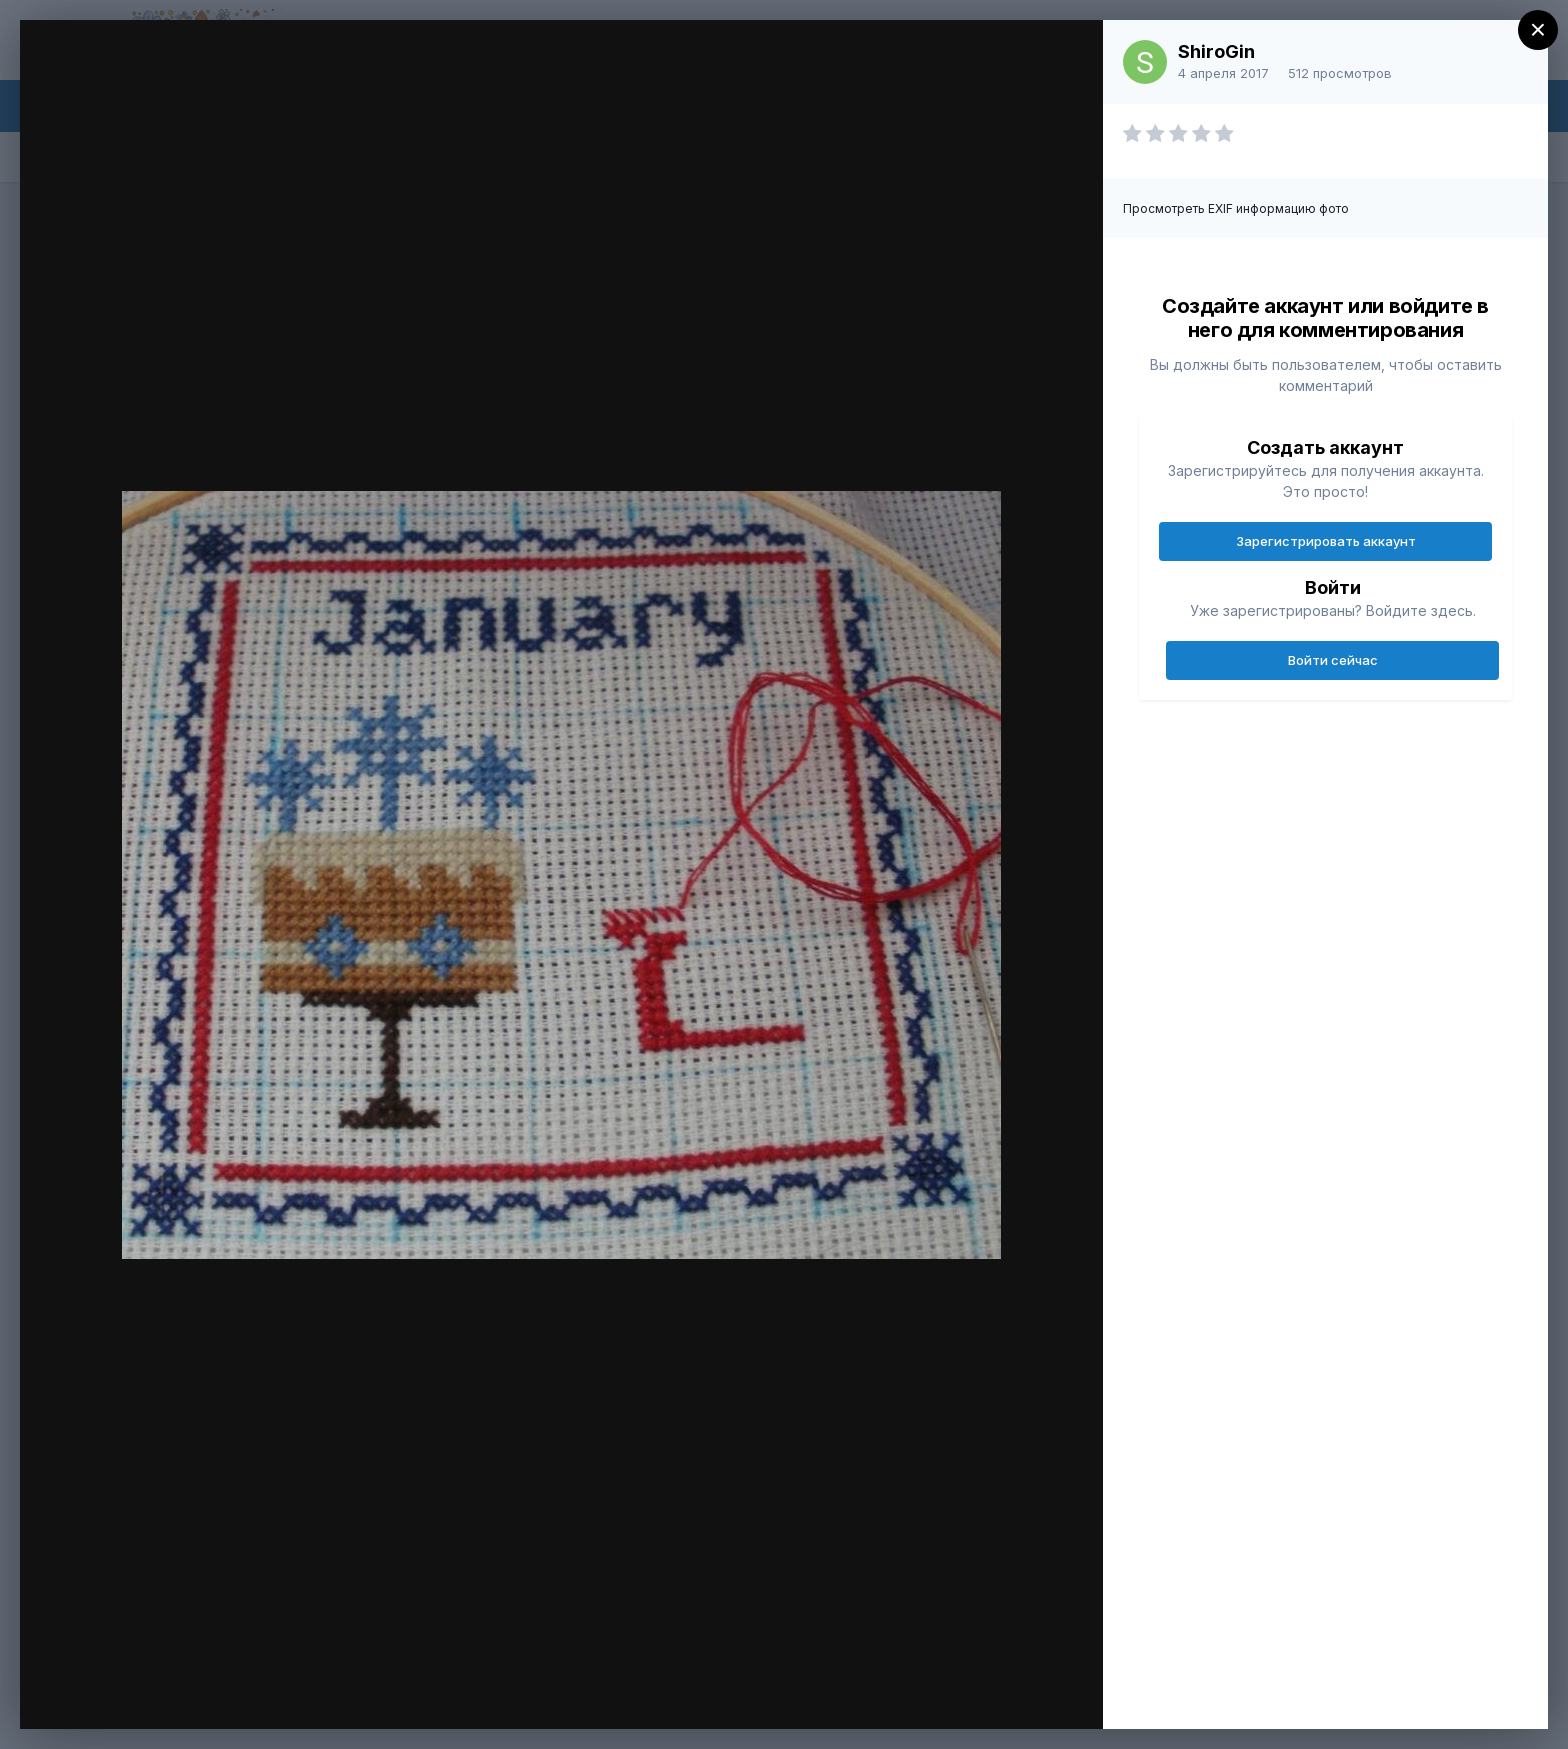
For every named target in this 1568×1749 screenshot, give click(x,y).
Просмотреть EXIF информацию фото (1236, 208)
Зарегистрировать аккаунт (1326, 541)
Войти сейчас (1333, 660)
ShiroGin (1216, 51)
